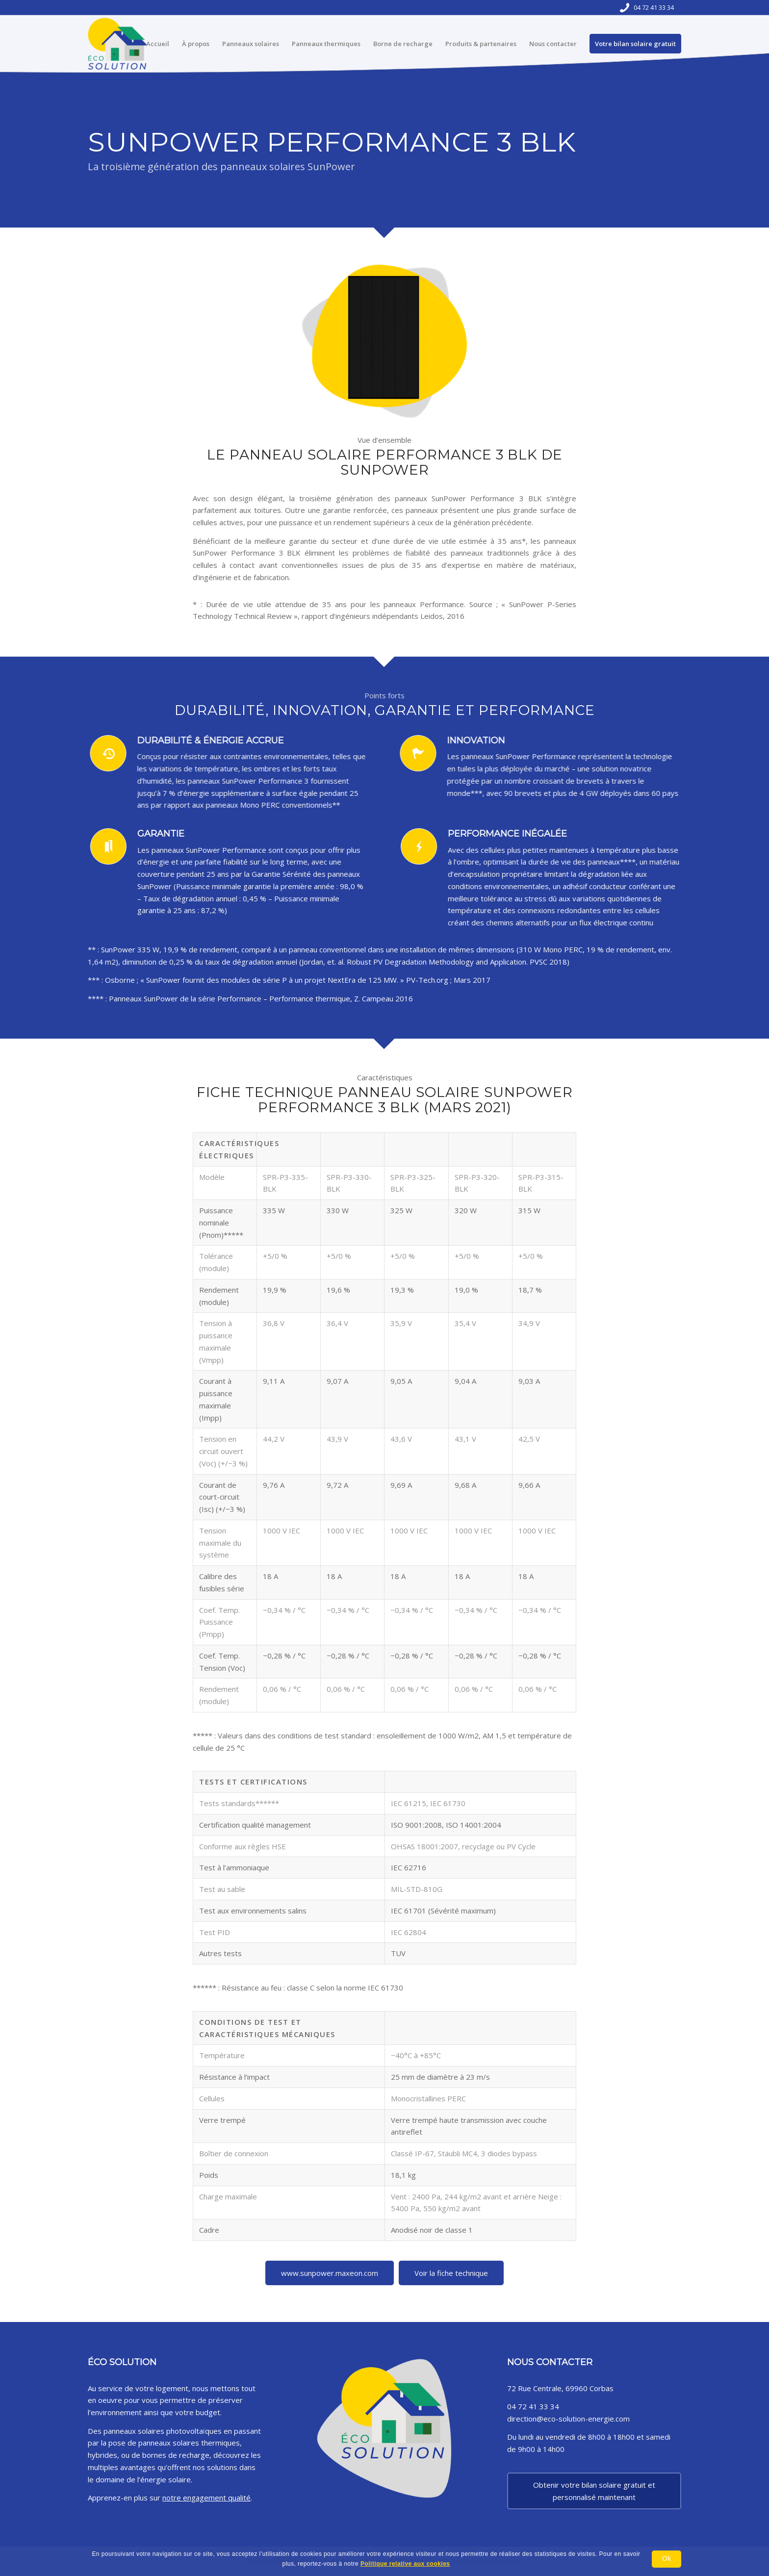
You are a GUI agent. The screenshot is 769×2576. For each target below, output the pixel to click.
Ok (666, 2558)
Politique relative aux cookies (405, 2563)
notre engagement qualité (206, 2497)
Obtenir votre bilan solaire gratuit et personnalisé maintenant (594, 2491)
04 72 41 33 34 (654, 7)
